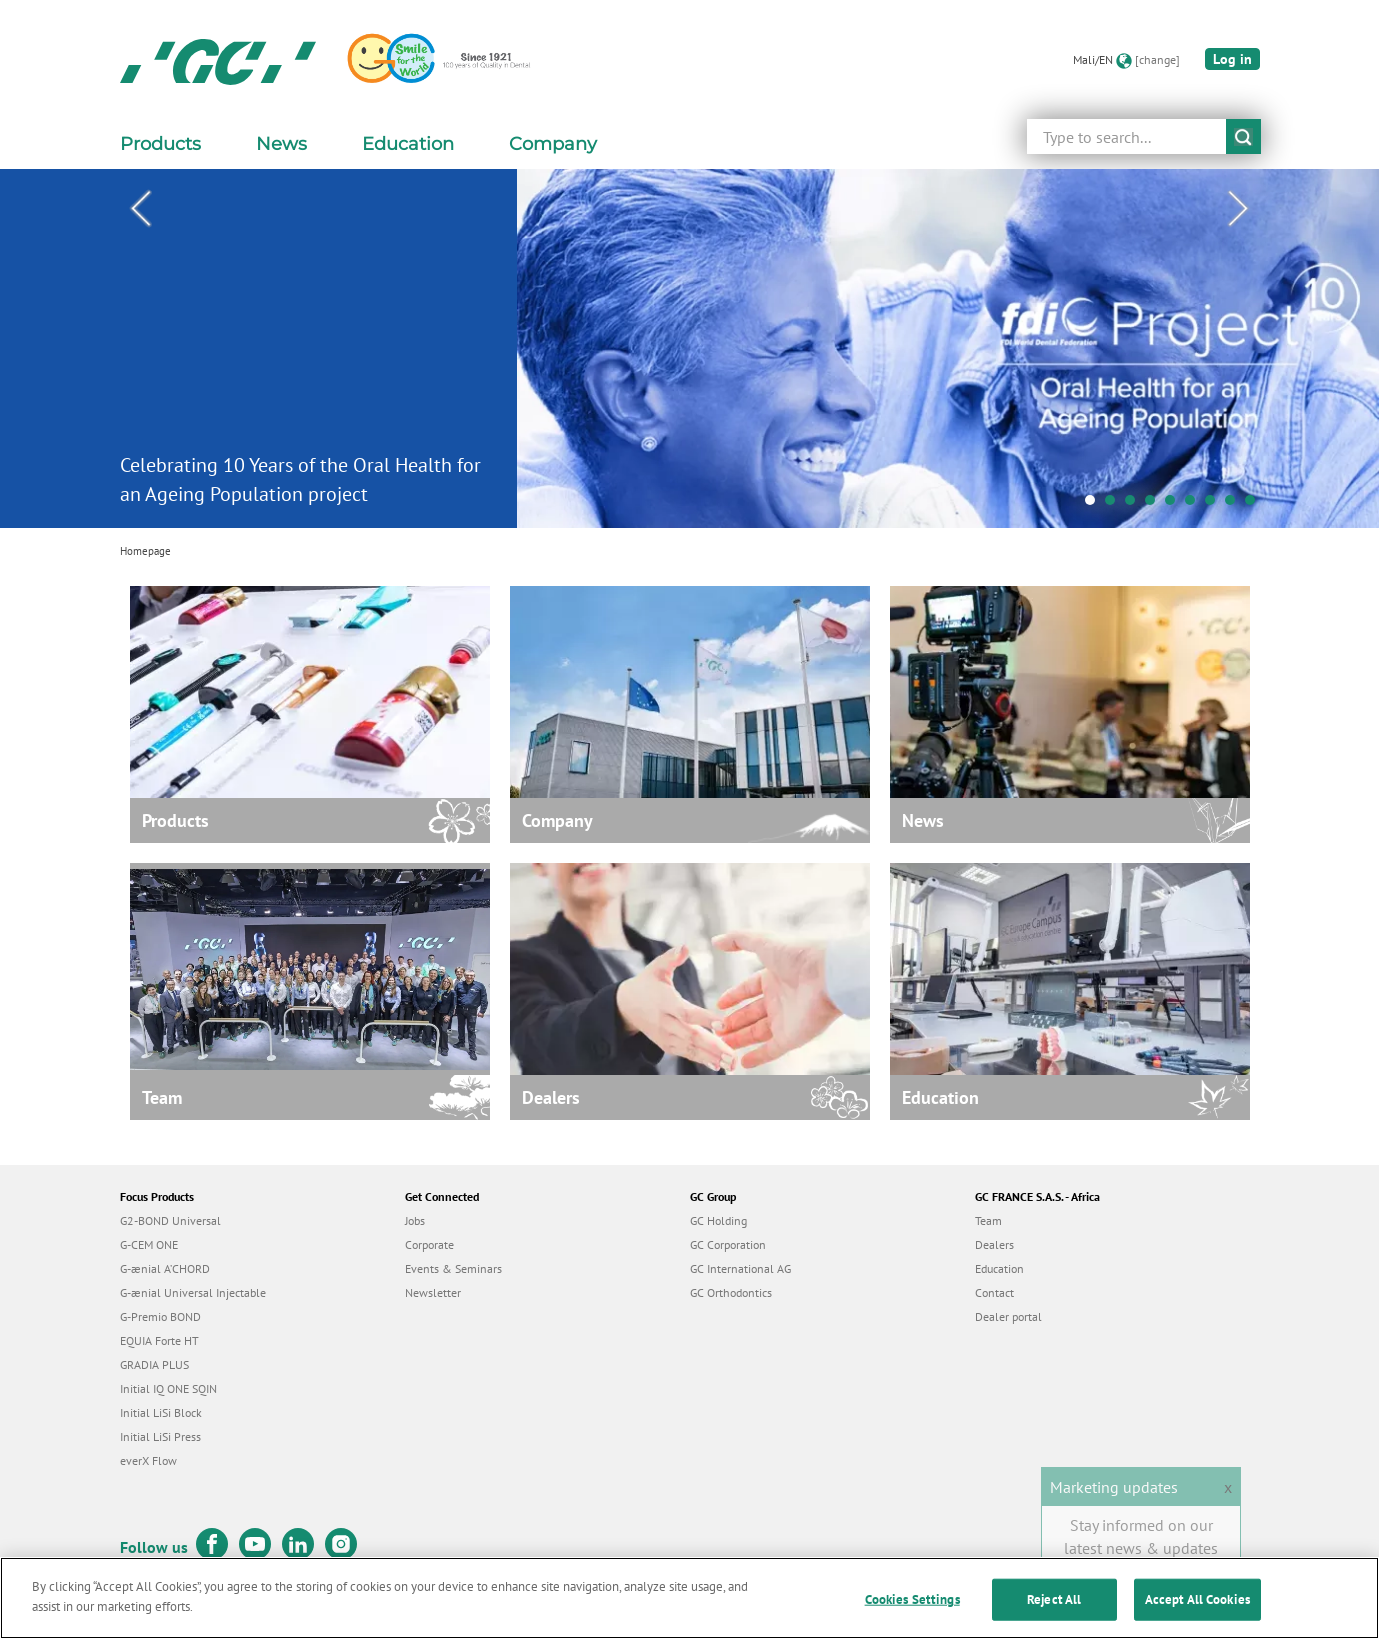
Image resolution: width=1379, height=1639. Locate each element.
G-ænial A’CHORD (165, 1268)
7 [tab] (1215, 505)
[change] (1157, 59)
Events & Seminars (453, 1268)
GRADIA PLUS (154, 1364)
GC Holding (718, 1220)
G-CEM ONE (149, 1244)
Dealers (994, 1244)
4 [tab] (1155, 505)
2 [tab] (1115, 505)
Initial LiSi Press (160, 1436)
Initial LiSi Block (161, 1412)
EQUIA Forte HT (159, 1340)
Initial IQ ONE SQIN (168, 1388)
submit (1243, 136)
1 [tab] (1095, 505)
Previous (141, 209)
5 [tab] (1175, 505)
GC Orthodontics (731, 1292)
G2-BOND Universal (170, 1220)
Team (988, 1220)
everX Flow (148, 1460)
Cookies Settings (912, 1605)
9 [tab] (1255, 505)
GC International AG (740, 1268)
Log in (1232, 59)
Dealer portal (1008, 1316)
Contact (994, 1292)
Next (1239, 209)
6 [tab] (1195, 505)
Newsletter (433, 1292)
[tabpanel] (689, 348)
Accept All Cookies (1197, 1605)
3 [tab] (1135, 505)
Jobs (415, 1220)
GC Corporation (728, 1244)
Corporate (429, 1244)
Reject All (1054, 1605)
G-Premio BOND (160, 1316)
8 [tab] (1235, 505)
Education (999, 1268)
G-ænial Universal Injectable (193, 1292)
